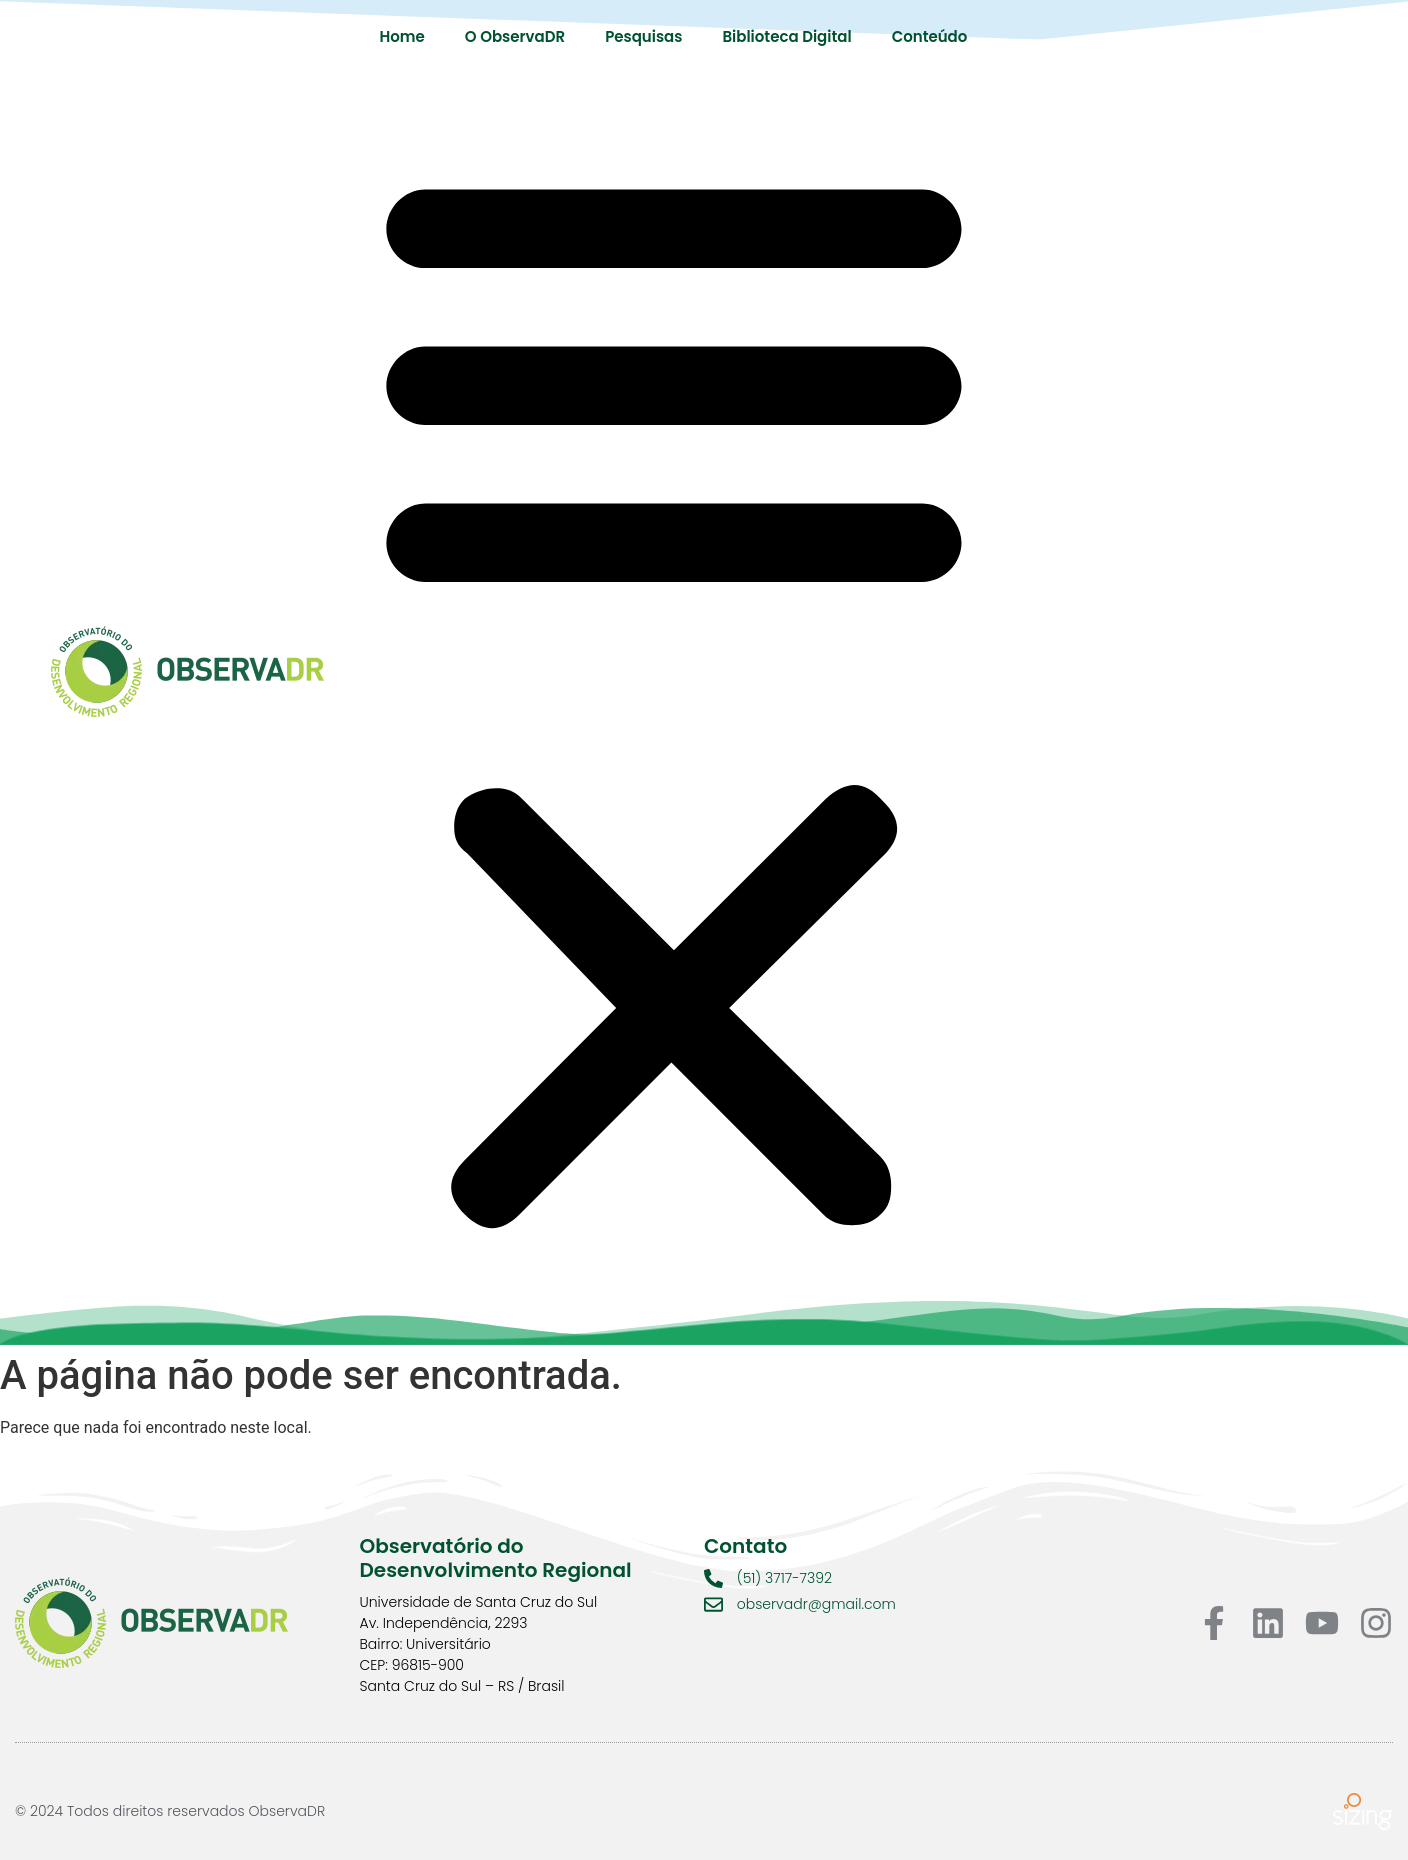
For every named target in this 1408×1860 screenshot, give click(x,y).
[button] (674, 694)
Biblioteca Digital (786, 36)
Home (402, 36)
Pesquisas (643, 36)
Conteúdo (930, 36)
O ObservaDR (515, 36)
